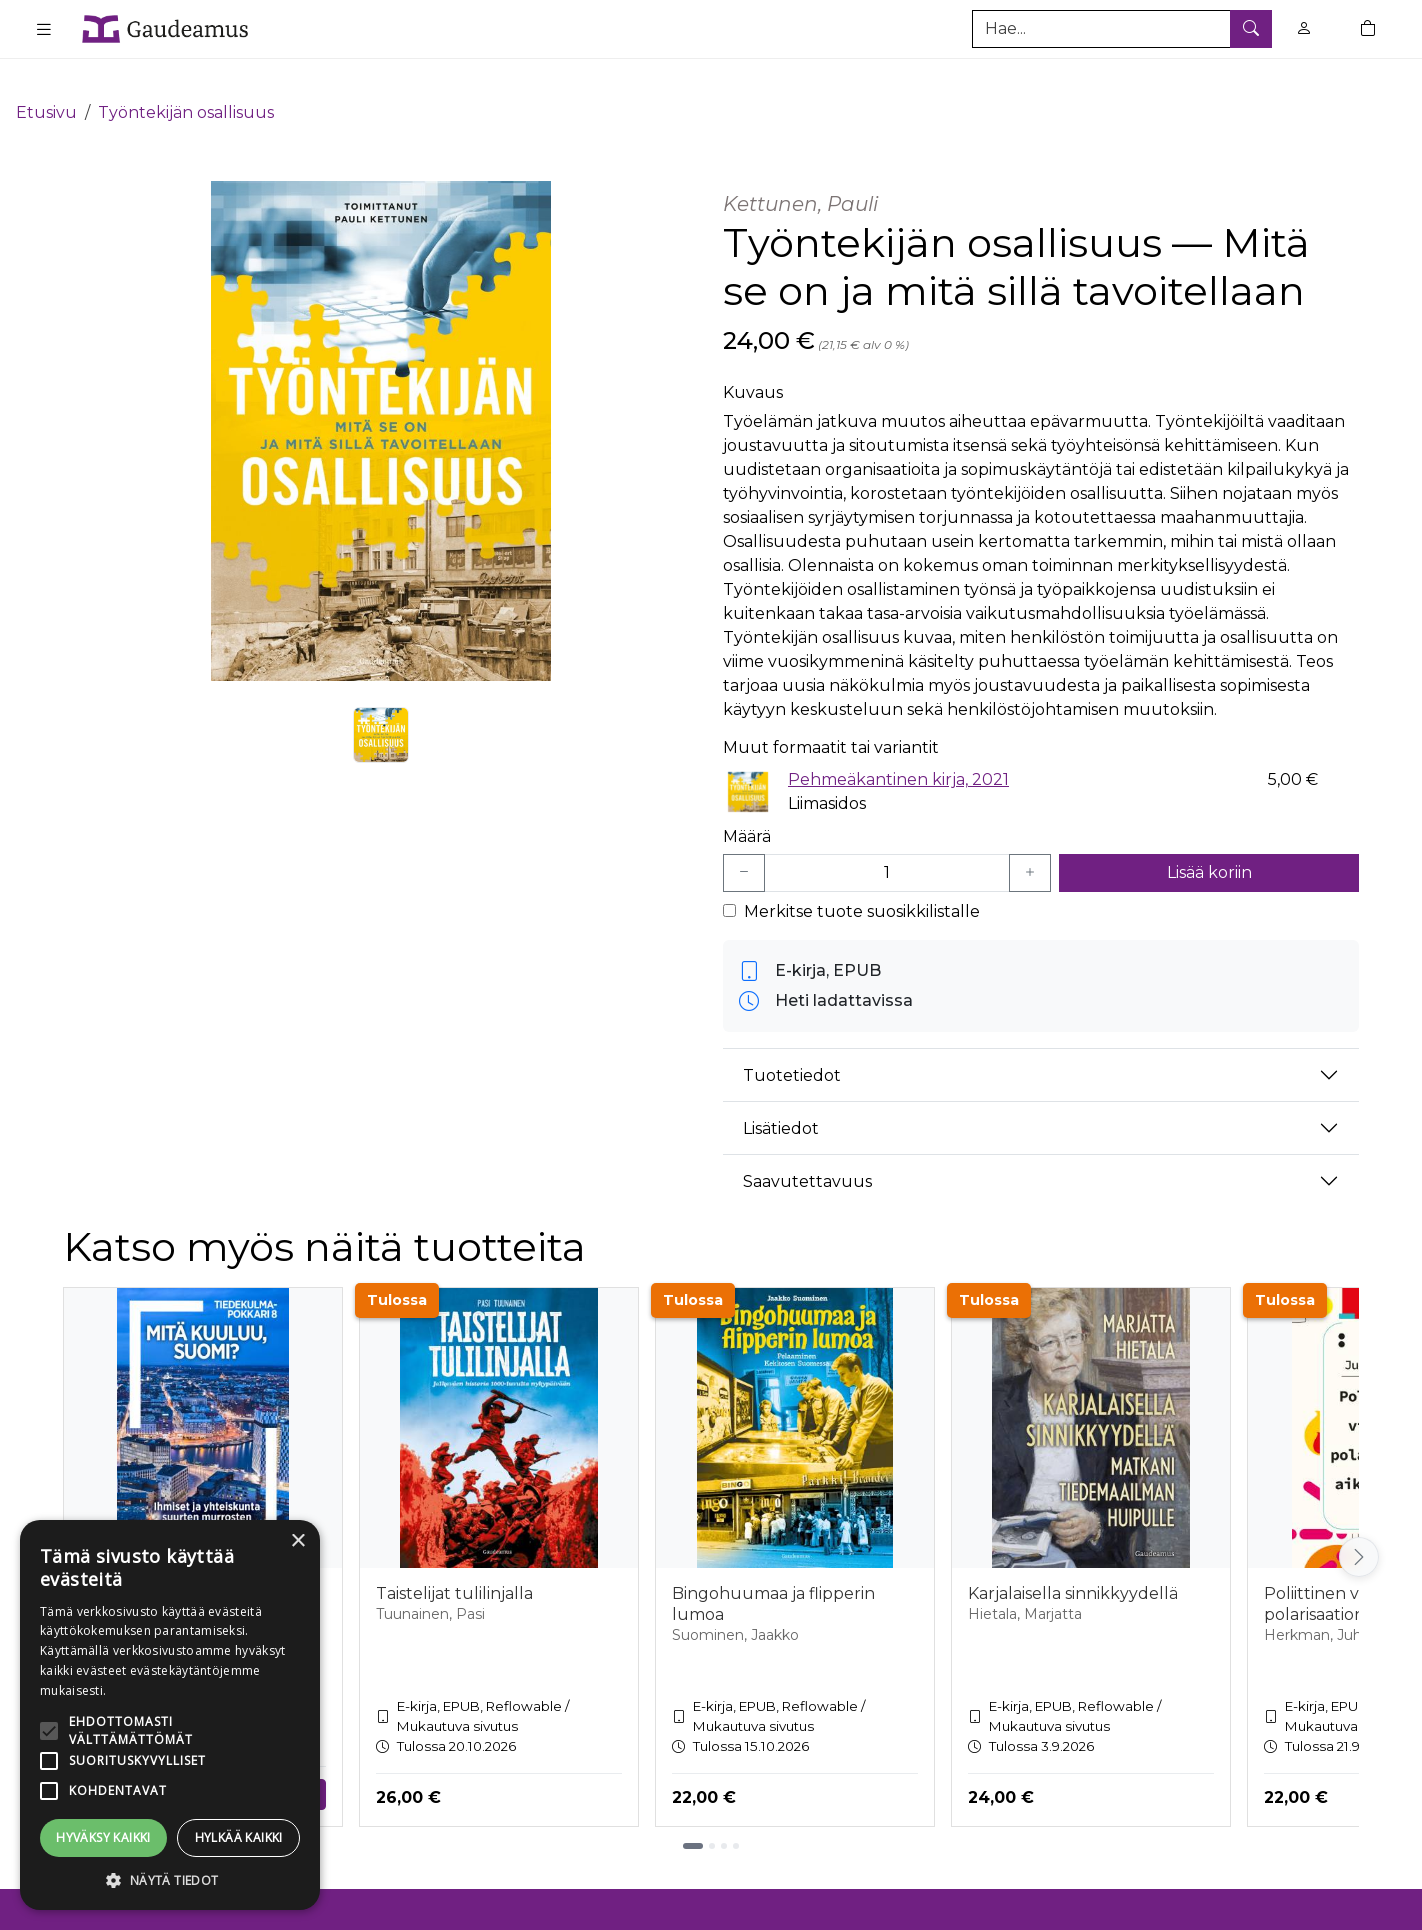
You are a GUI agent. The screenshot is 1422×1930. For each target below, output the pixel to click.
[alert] (170, 1715)
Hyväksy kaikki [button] (103, 1837)
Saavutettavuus (807, 1151)
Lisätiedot (781, 1098)
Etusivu (46, 82)
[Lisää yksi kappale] (1030, 844)
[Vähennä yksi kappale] (744, 844)
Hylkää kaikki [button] (239, 1837)
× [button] (297, 1541)
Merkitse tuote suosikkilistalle (862, 882)
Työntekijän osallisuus (186, 82)
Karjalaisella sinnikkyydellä (1073, 1564)
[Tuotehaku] (1122, 29)
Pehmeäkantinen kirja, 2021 (898, 749)
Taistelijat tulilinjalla (454, 1564)
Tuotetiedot (792, 1045)
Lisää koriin (1209, 843)
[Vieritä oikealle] (1359, 1527)
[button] (170, 1880)
